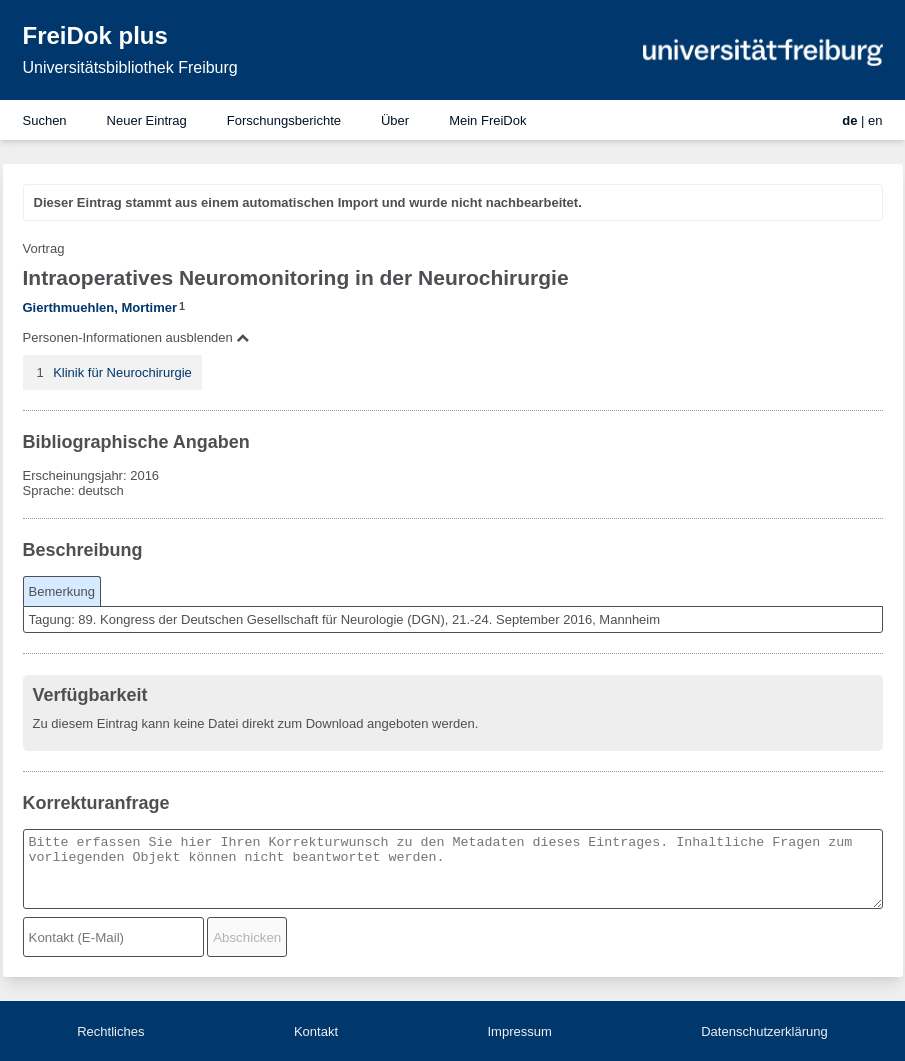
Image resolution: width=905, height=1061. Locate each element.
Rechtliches (110, 1031)
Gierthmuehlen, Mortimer (100, 307)
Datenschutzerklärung (764, 1031)
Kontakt (316, 1031)
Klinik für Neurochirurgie (122, 372)
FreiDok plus (95, 35)
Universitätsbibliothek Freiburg (130, 67)
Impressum (519, 1031)
